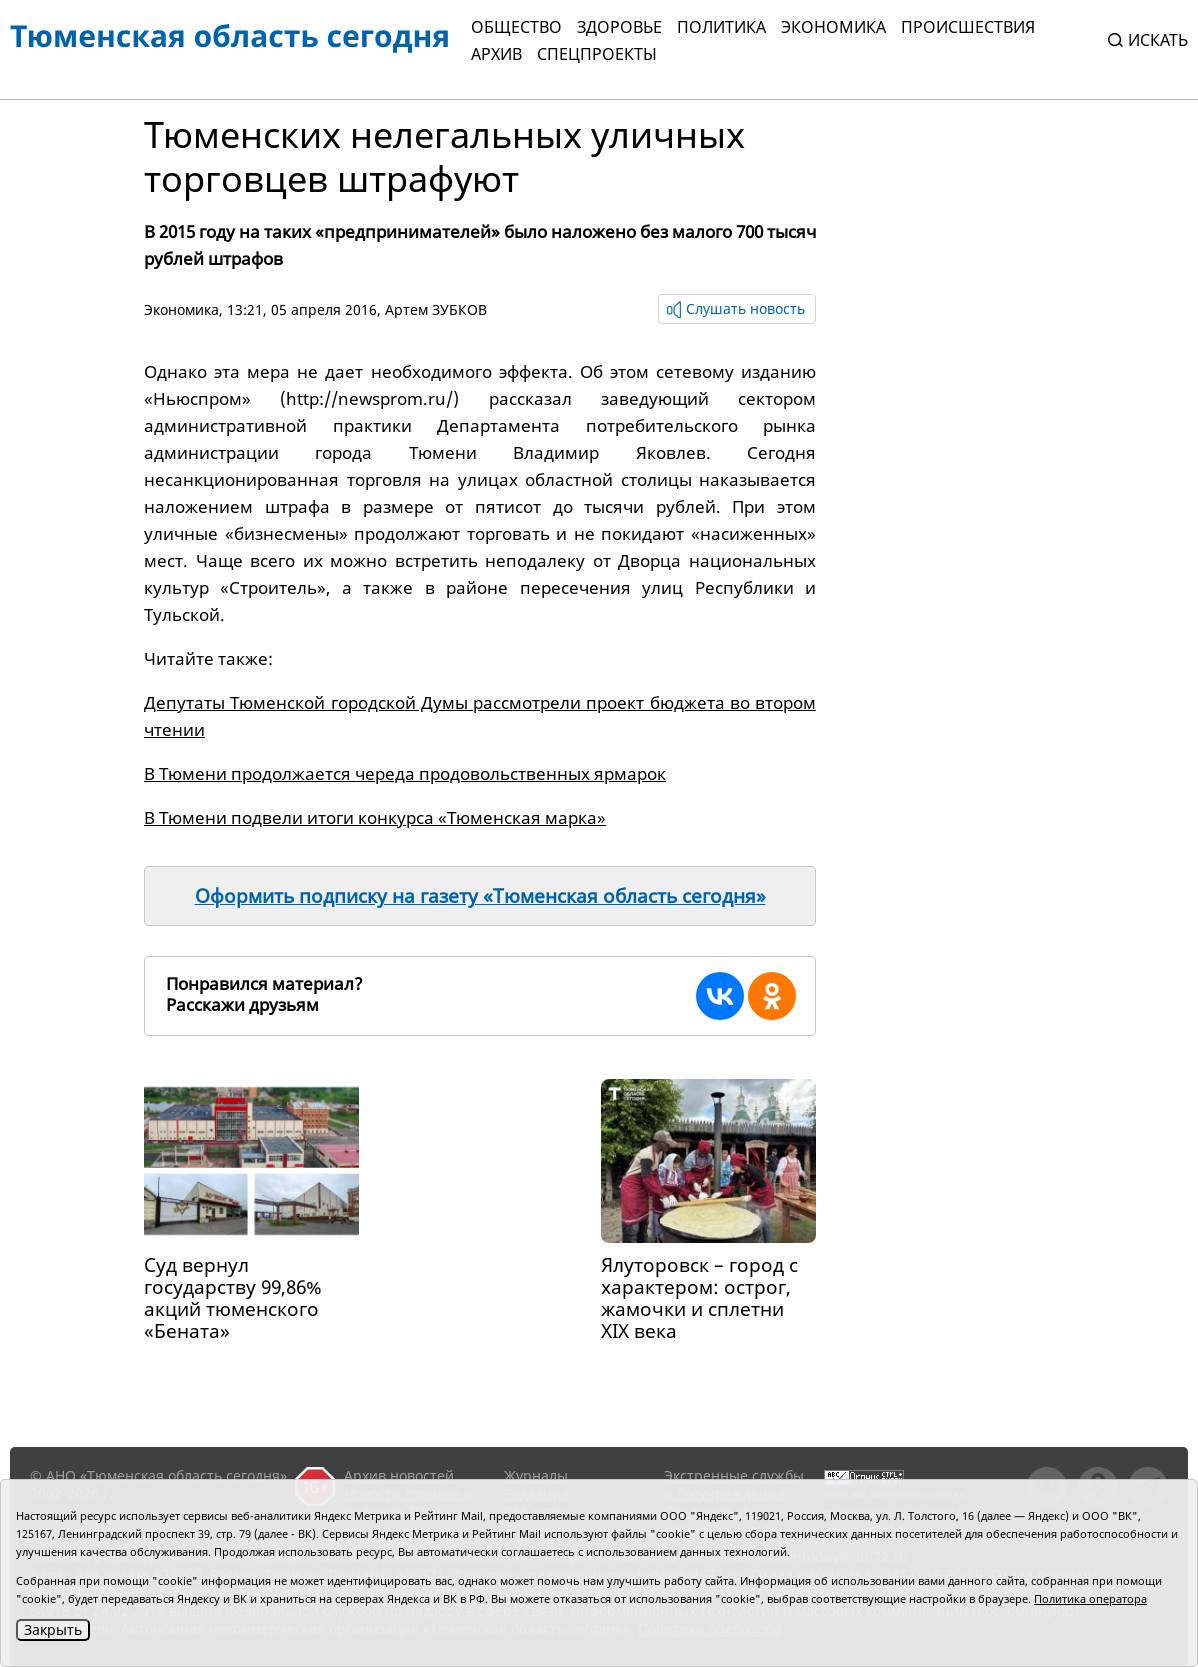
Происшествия (968, 27)
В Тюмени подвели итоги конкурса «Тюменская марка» (375, 817)
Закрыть (53, 1629)
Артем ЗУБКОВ (436, 309)
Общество (516, 27)
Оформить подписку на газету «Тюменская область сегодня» (480, 896)
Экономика (833, 27)
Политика (721, 27)
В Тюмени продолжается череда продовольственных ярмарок (405, 773)
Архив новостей (399, 1475)
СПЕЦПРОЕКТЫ (597, 54)
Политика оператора (1090, 1598)
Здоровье (619, 27)
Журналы (536, 1475)
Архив (496, 54)
